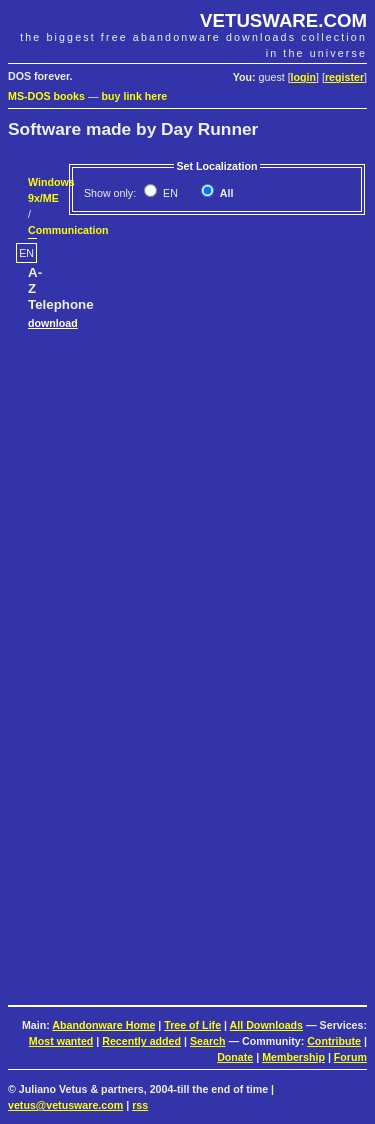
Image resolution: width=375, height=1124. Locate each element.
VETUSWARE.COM (283, 20)
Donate (235, 1057)
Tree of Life (192, 1025)
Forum (350, 1057)
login (303, 77)
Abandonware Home (103, 1025)
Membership (293, 1057)
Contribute (334, 1041)
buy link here (135, 96)
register (344, 77)
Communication (68, 230)
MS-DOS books (46, 96)
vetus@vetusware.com (65, 1105)
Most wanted (61, 1041)
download (53, 323)
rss (140, 1105)
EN (169, 193)
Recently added (141, 1041)
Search (208, 1041)
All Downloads (266, 1025)
